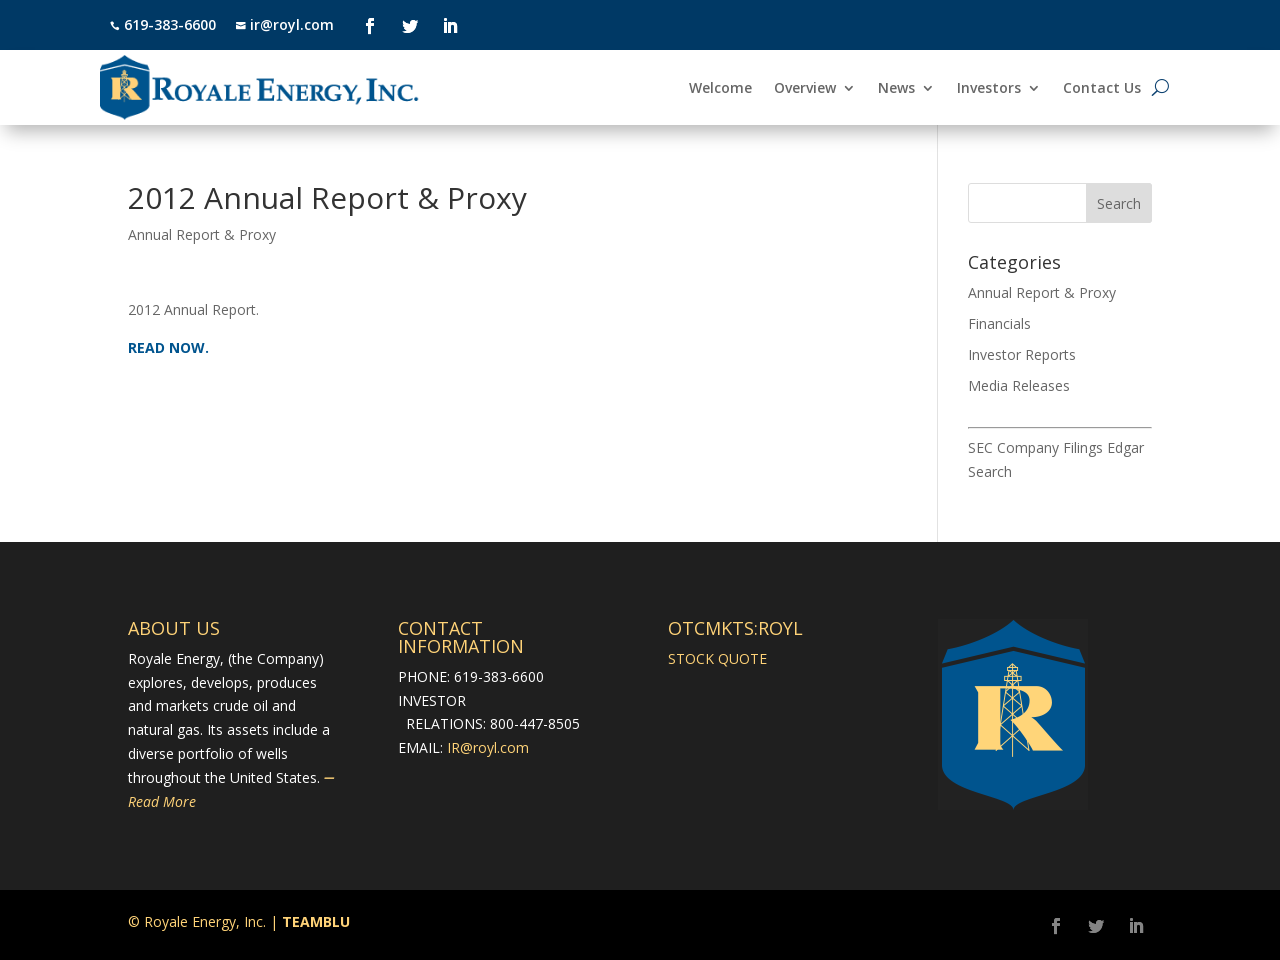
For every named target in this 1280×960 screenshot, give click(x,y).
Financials (999, 323)
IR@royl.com (488, 747)
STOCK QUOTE (717, 658)
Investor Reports (1022, 354)
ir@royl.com (290, 24)
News (896, 89)
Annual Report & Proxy (202, 234)
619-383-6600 (170, 24)
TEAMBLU (316, 921)
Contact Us (1102, 89)
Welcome (720, 89)
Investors (989, 89)
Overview (805, 89)
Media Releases (1019, 385)
